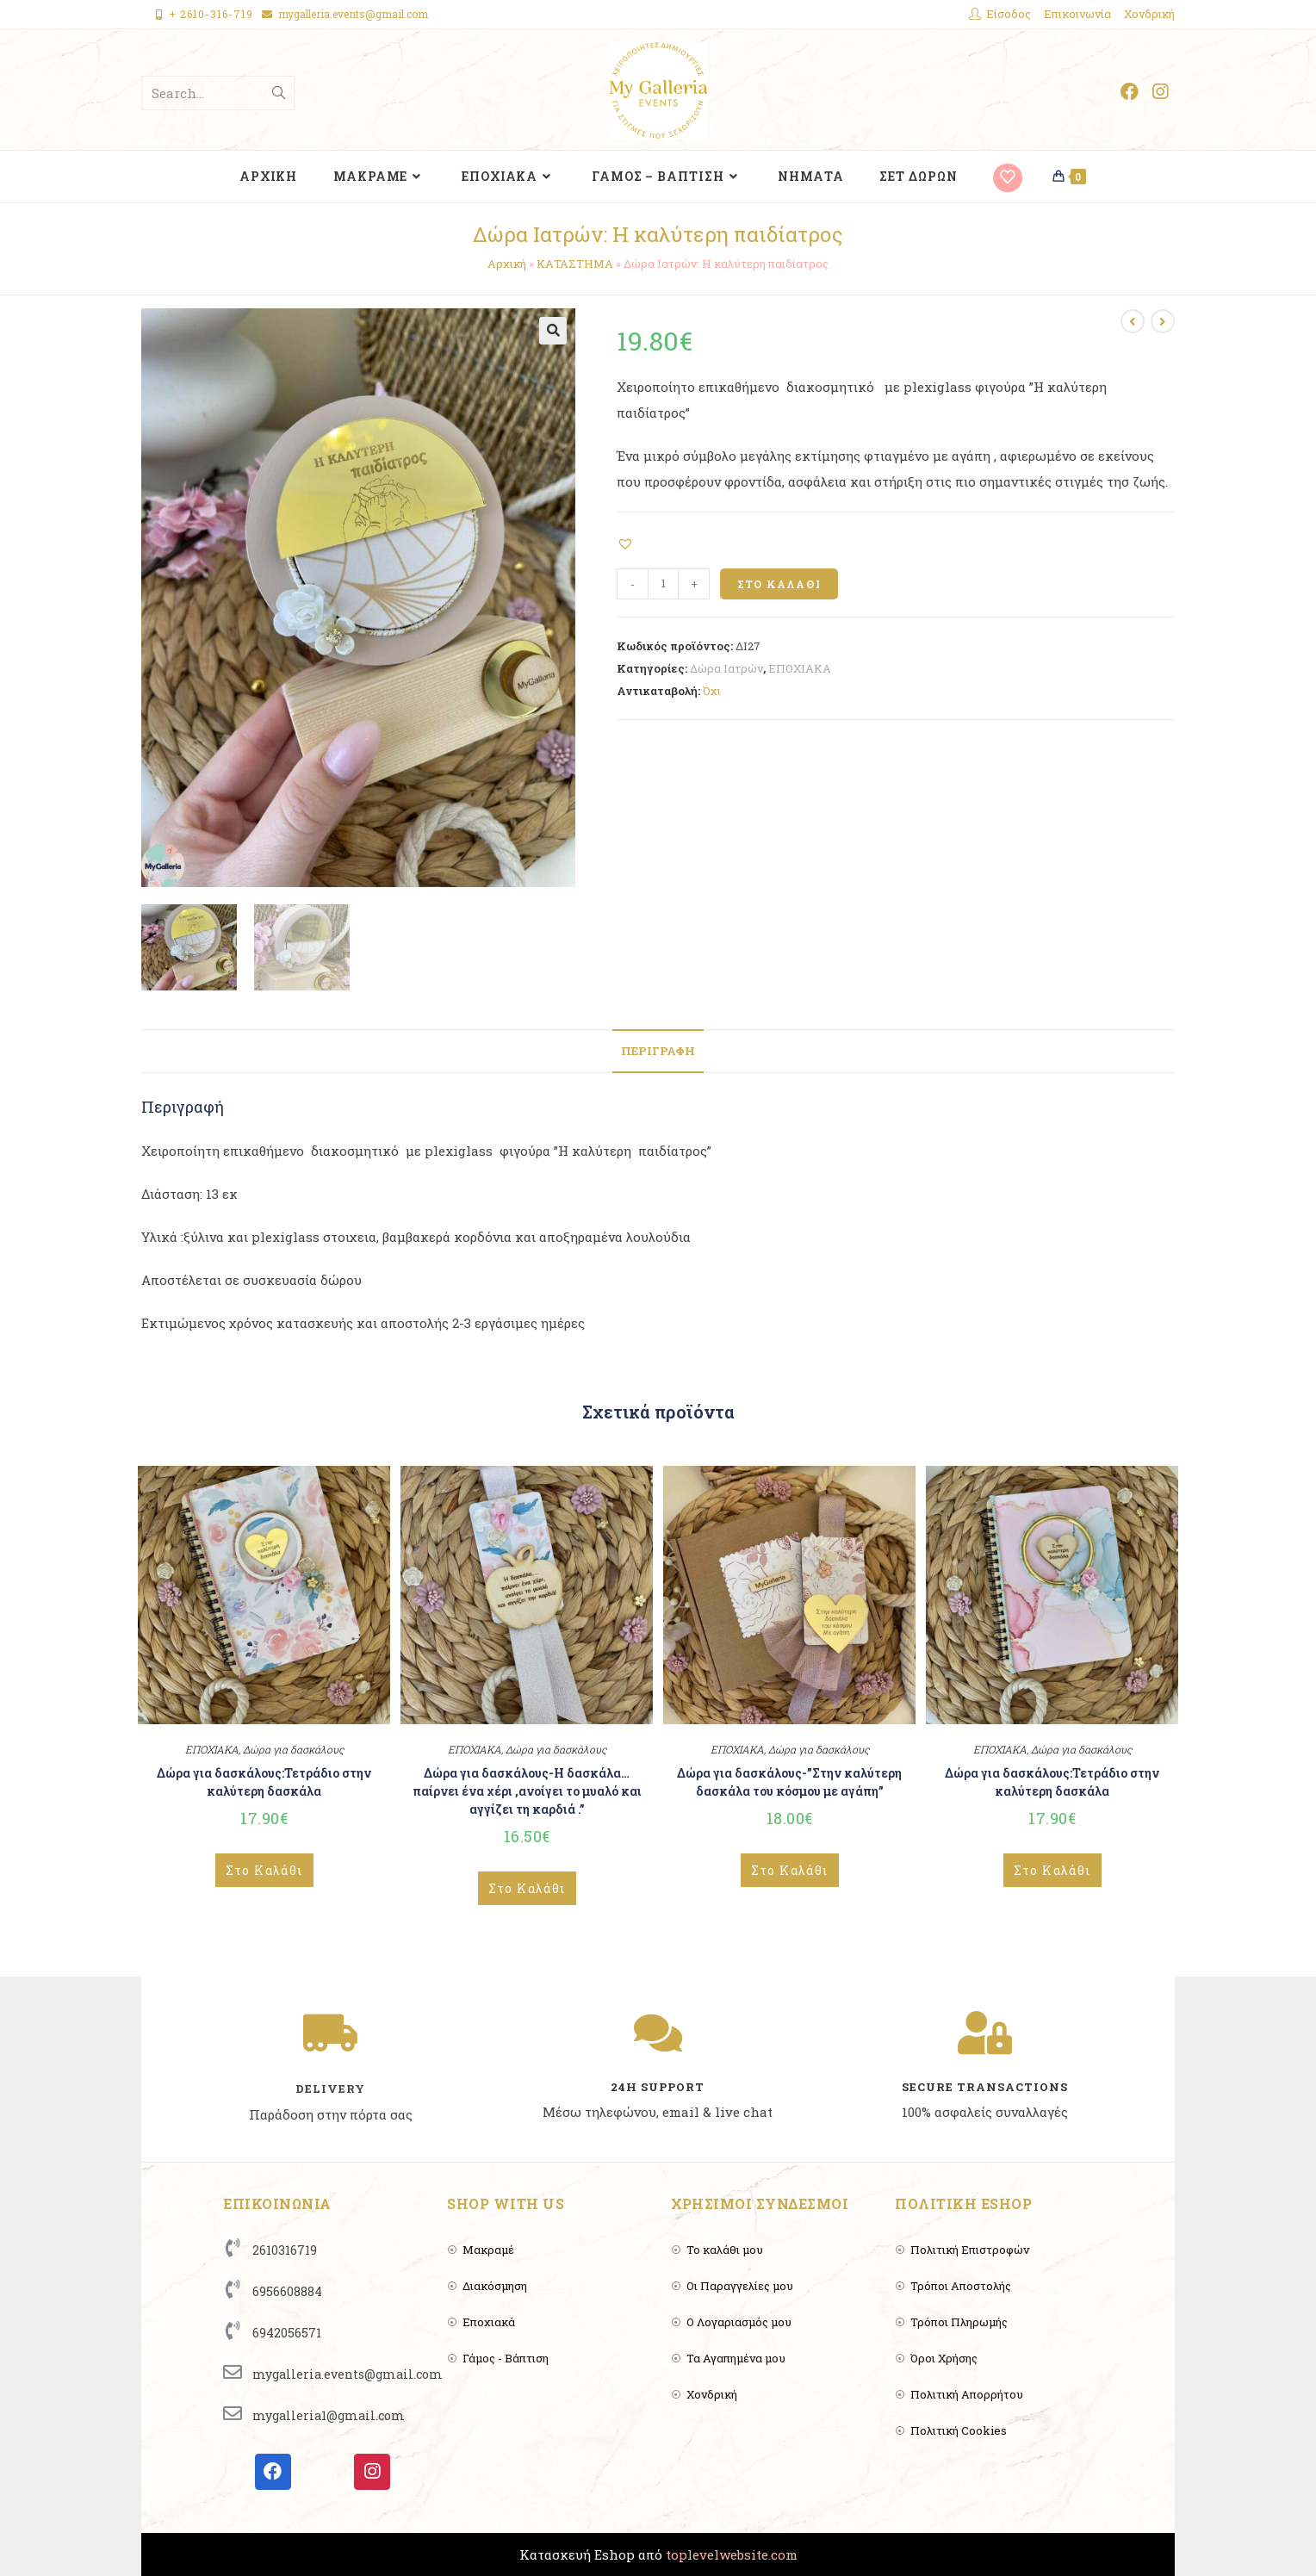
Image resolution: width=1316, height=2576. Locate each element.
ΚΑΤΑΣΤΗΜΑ (575, 263)
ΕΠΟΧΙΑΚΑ (799, 668)
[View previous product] (1132, 321)
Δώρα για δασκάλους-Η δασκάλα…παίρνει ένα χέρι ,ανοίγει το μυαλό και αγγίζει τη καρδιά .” (527, 1791)
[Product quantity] (663, 583)
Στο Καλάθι (779, 584)
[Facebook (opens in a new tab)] (1129, 92)
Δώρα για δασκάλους (293, 1749)
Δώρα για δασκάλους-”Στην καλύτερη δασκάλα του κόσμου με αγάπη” (789, 1782)
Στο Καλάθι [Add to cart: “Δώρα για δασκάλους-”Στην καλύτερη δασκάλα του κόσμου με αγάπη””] (790, 1870)
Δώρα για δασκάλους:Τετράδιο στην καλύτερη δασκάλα (264, 1782)
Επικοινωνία (1077, 14)
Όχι (712, 690)
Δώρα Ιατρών (726, 668)
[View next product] (1163, 321)
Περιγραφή (658, 1050)
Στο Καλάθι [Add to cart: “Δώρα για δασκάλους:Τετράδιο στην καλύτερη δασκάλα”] (264, 1870)
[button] (627, 543)
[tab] (658, 1051)
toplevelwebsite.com (732, 2554)
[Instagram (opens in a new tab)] (1160, 92)
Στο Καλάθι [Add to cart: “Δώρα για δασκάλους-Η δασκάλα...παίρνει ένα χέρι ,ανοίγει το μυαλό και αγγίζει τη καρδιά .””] (527, 1888)
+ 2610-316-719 (211, 14)
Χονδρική (1149, 14)
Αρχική (506, 263)
